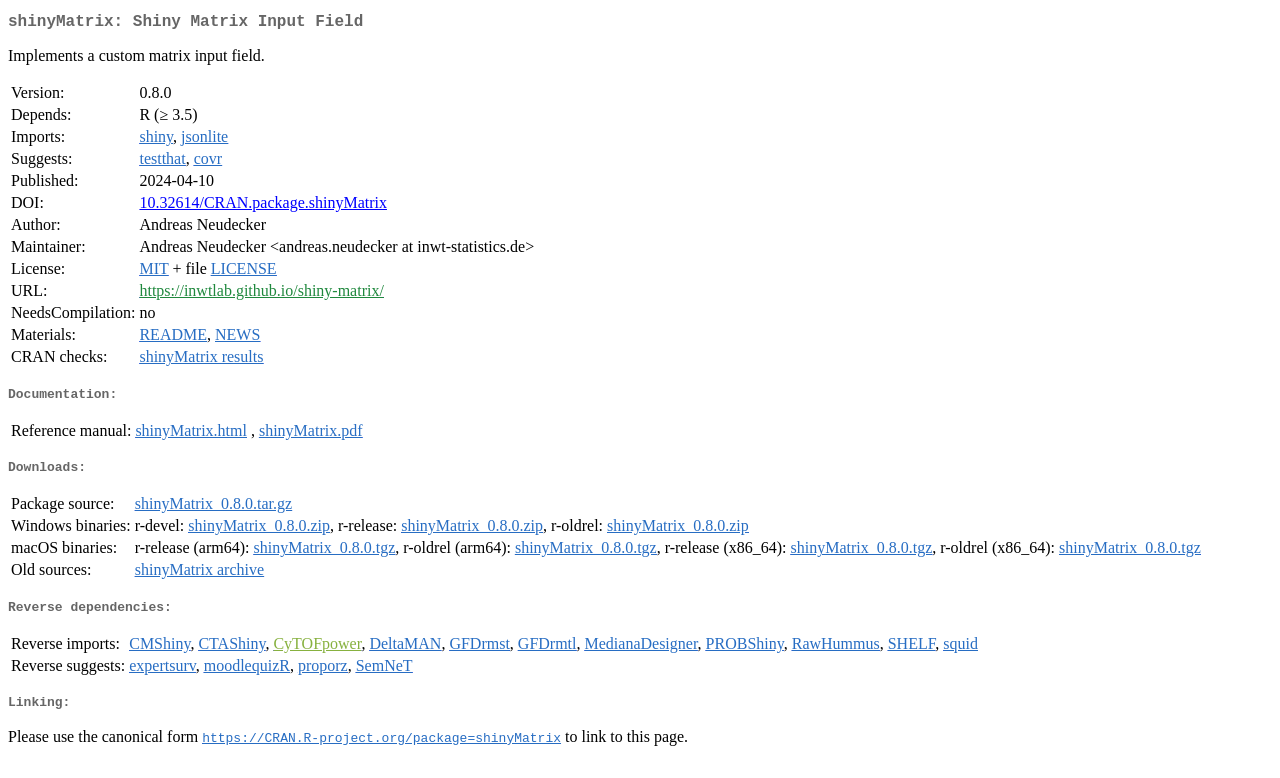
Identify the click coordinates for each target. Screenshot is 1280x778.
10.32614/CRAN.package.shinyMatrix (263, 206)
